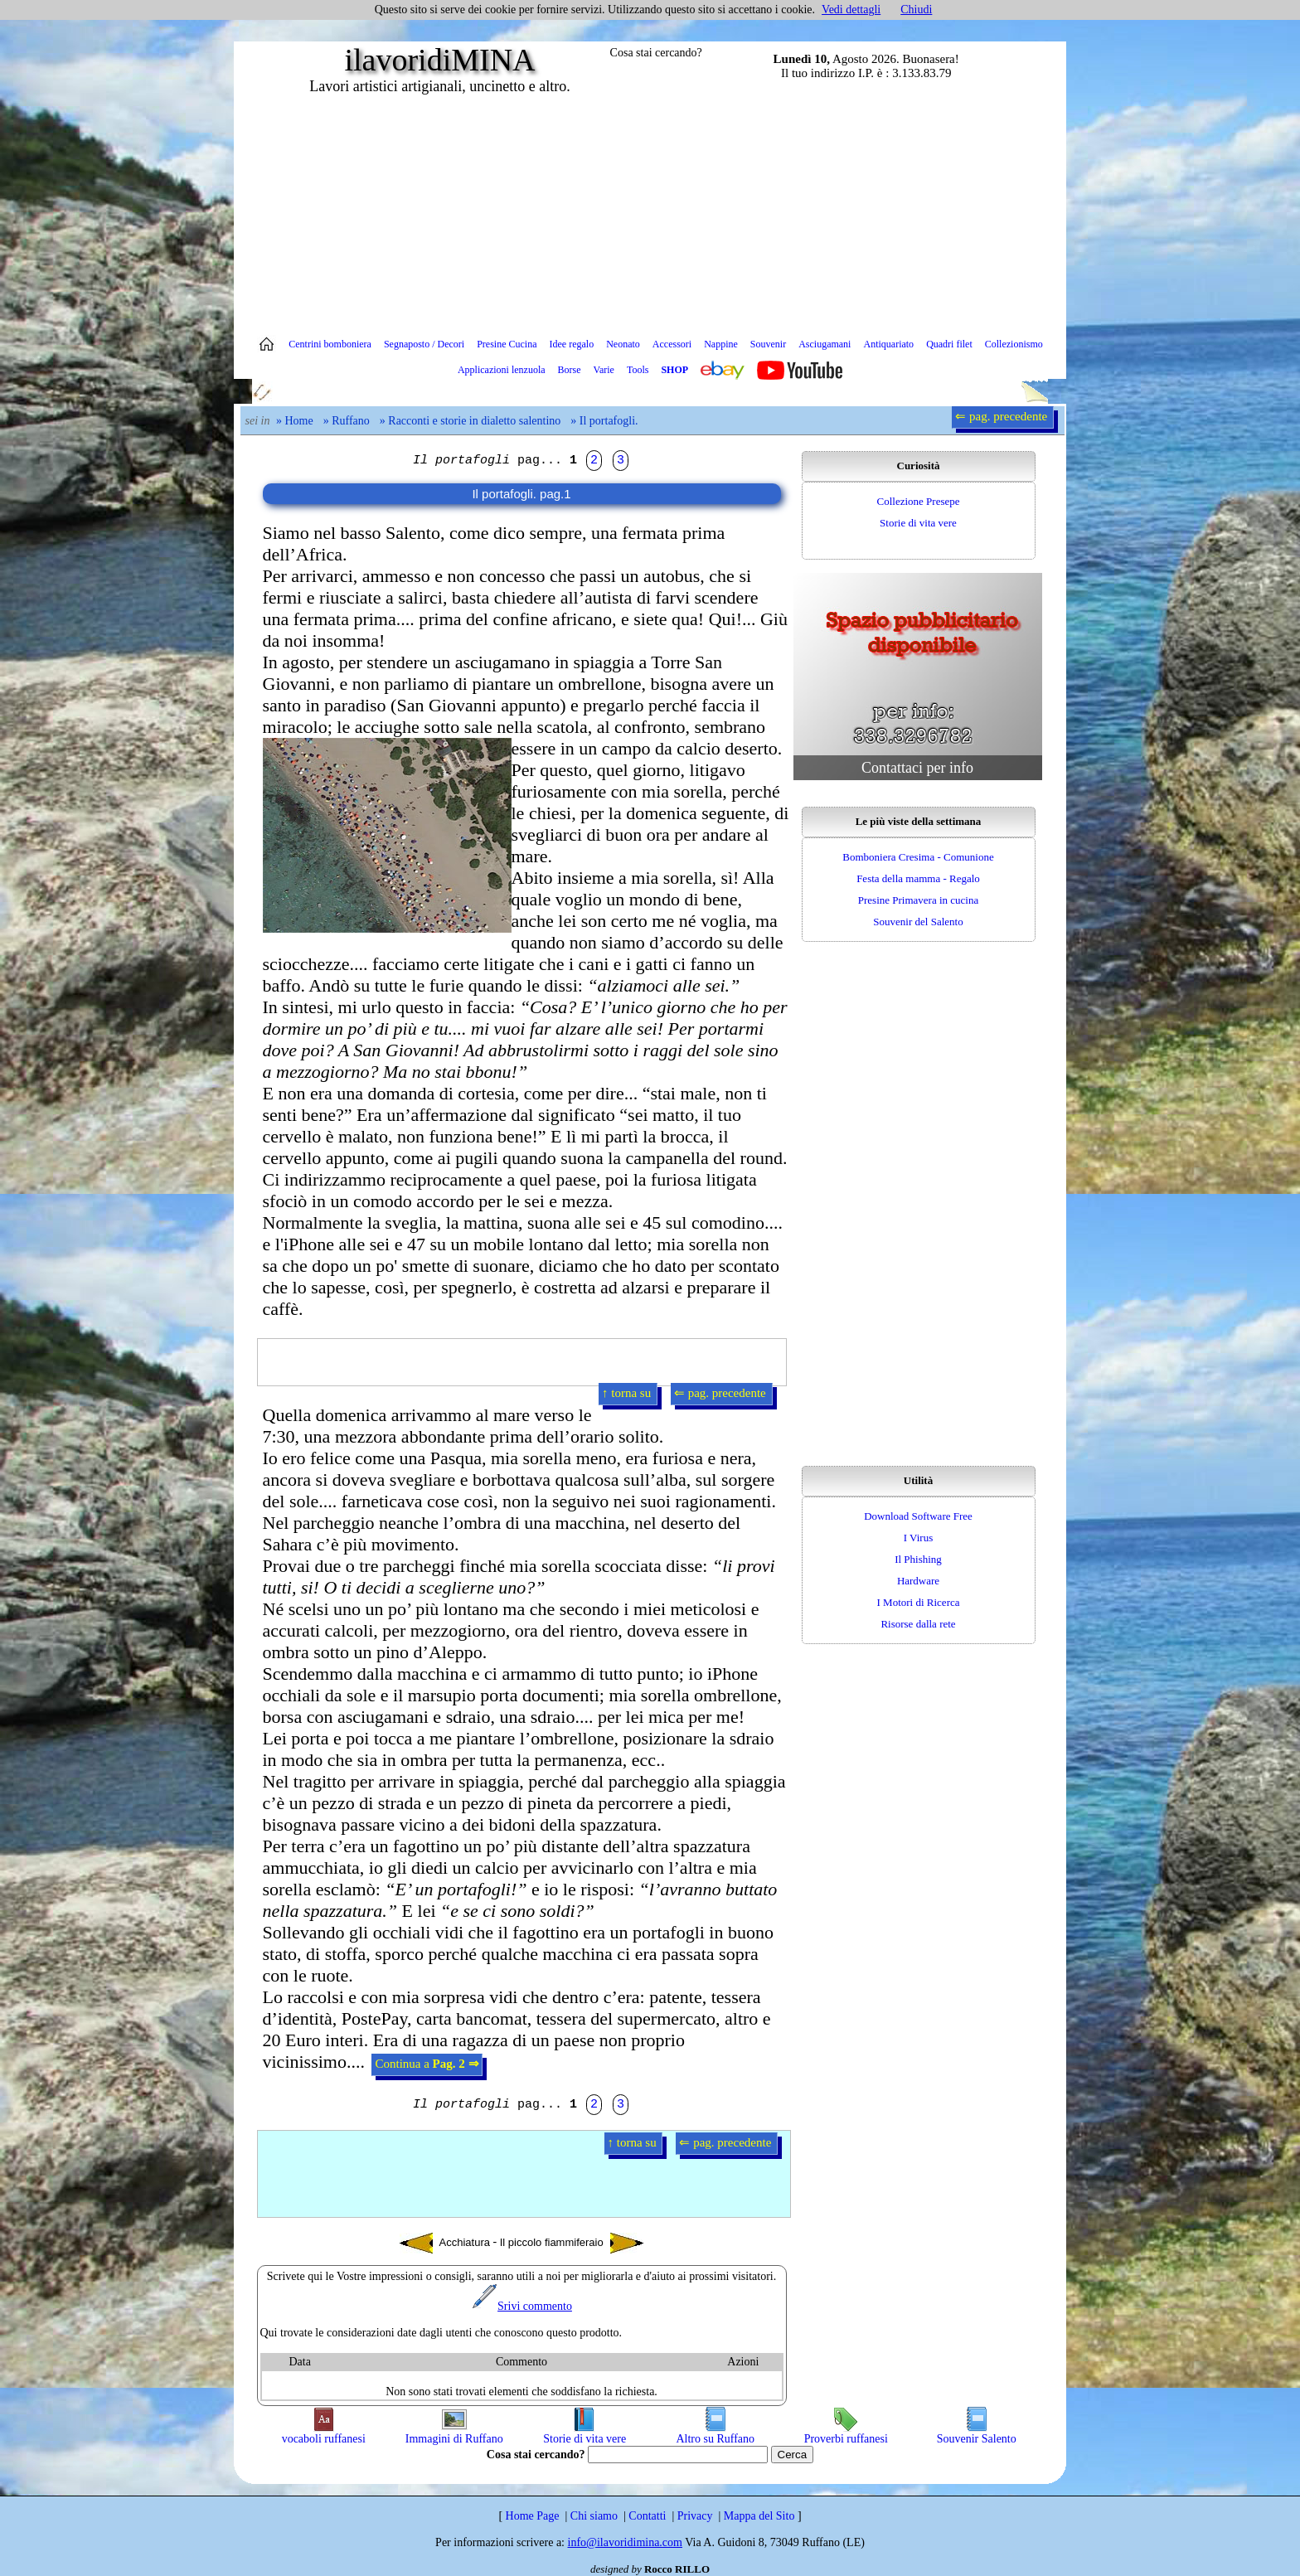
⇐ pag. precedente (1002, 416)
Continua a (426, 2063)
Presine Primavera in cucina (918, 900)
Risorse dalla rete (917, 1624)
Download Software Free (918, 1516)
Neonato (623, 344)
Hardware (918, 1580)
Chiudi (916, 9)
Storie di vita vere (918, 523)
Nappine (721, 344)
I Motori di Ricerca (918, 1602)
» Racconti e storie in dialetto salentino (470, 421)
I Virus (918, 1537)
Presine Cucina (506, 344)
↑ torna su (628, 1393)
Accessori (671, 344)
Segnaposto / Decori (424, 344)
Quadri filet (949, 344)
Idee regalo (572, 344)
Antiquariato (888, 344)
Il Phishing (918, 1559)
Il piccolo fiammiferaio (572, 2243)
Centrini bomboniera (330, 344)
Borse (569, 370)
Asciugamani (824, 344)
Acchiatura (445, 2243)
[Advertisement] (650, 211)
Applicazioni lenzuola (502, 370)
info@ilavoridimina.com (625, 2542)
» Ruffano (346, 421)
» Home (294, 421)
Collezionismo (1014, 344)
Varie (604, 370)
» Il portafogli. (604, 421)
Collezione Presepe (918, 501)
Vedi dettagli (851, 9)
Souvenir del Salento (918, 921)
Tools (638, 370)
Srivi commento (521, 2306)
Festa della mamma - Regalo (918, 878)
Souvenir (768, 344)
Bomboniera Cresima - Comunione (917, 857)
